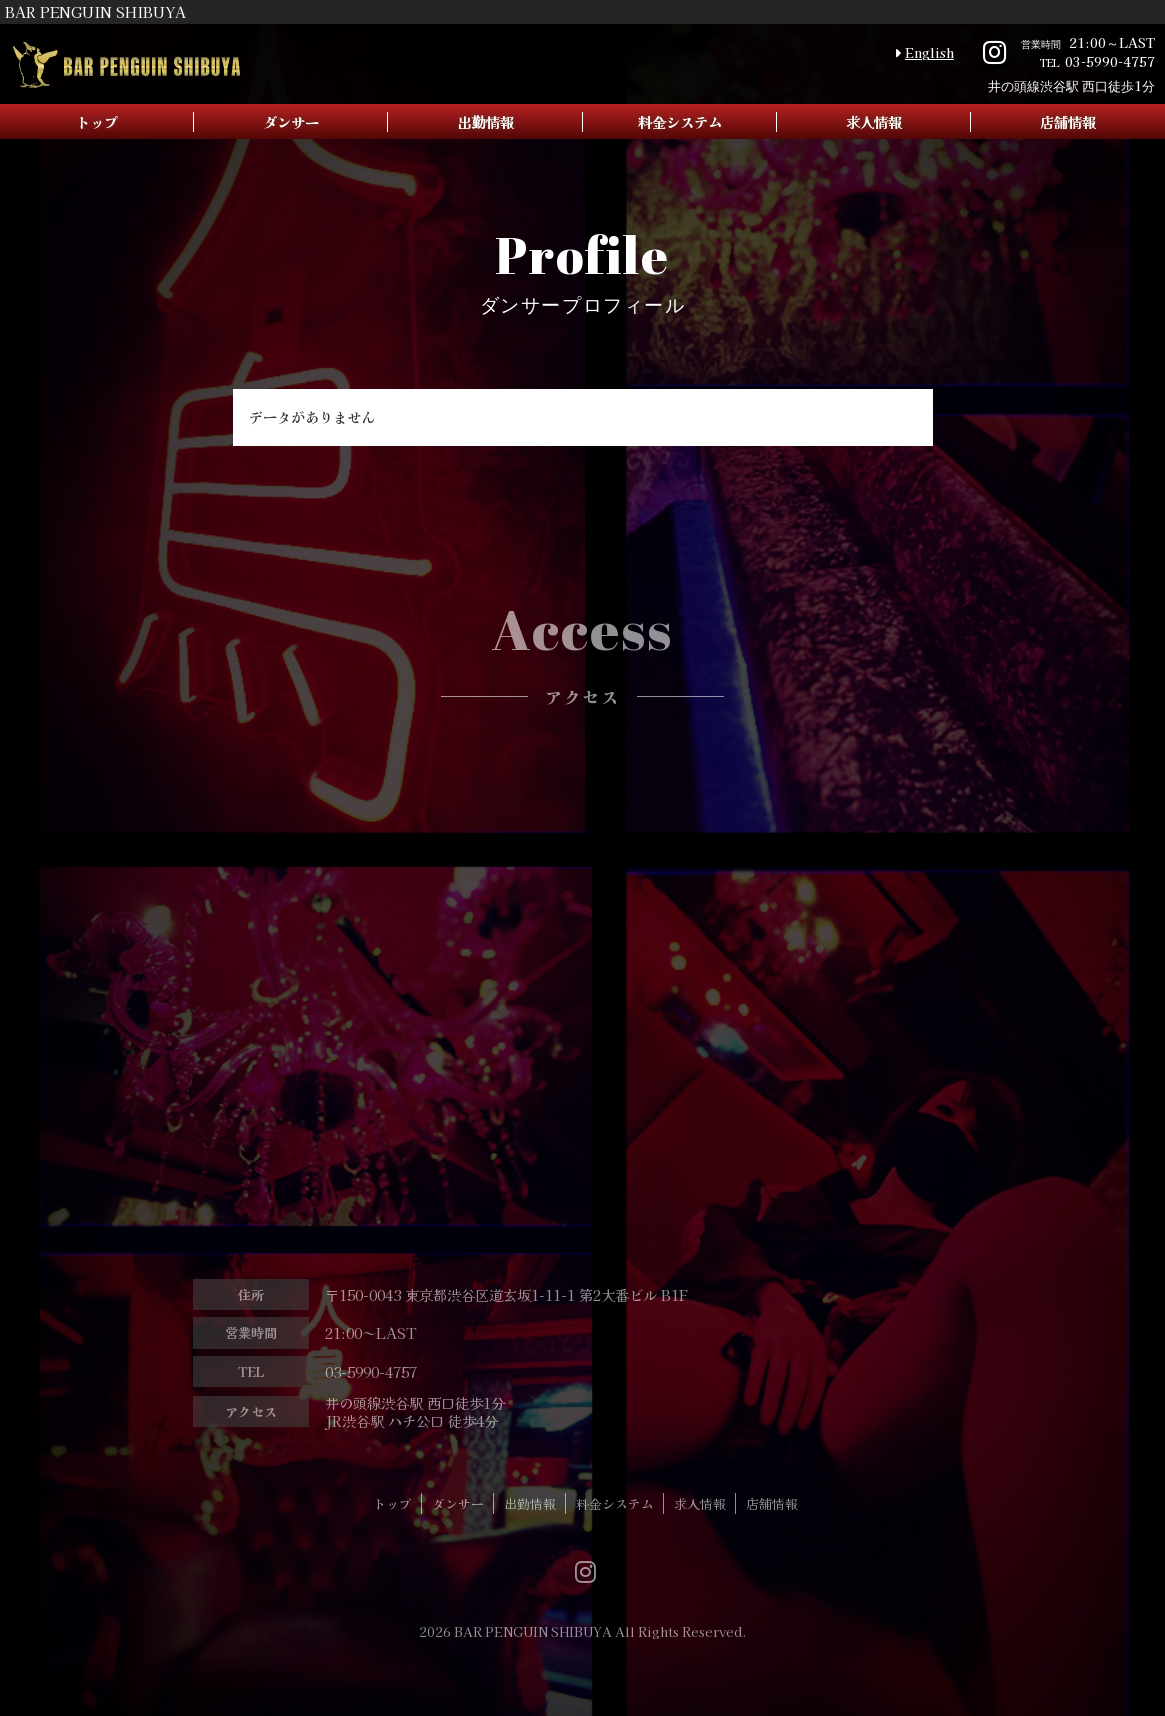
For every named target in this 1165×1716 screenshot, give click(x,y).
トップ (97, 121)
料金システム (680, 121)
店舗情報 (772, 1522)
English (929, 52)
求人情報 (874, 121)
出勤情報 (485, 121)
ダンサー (291, 121)
